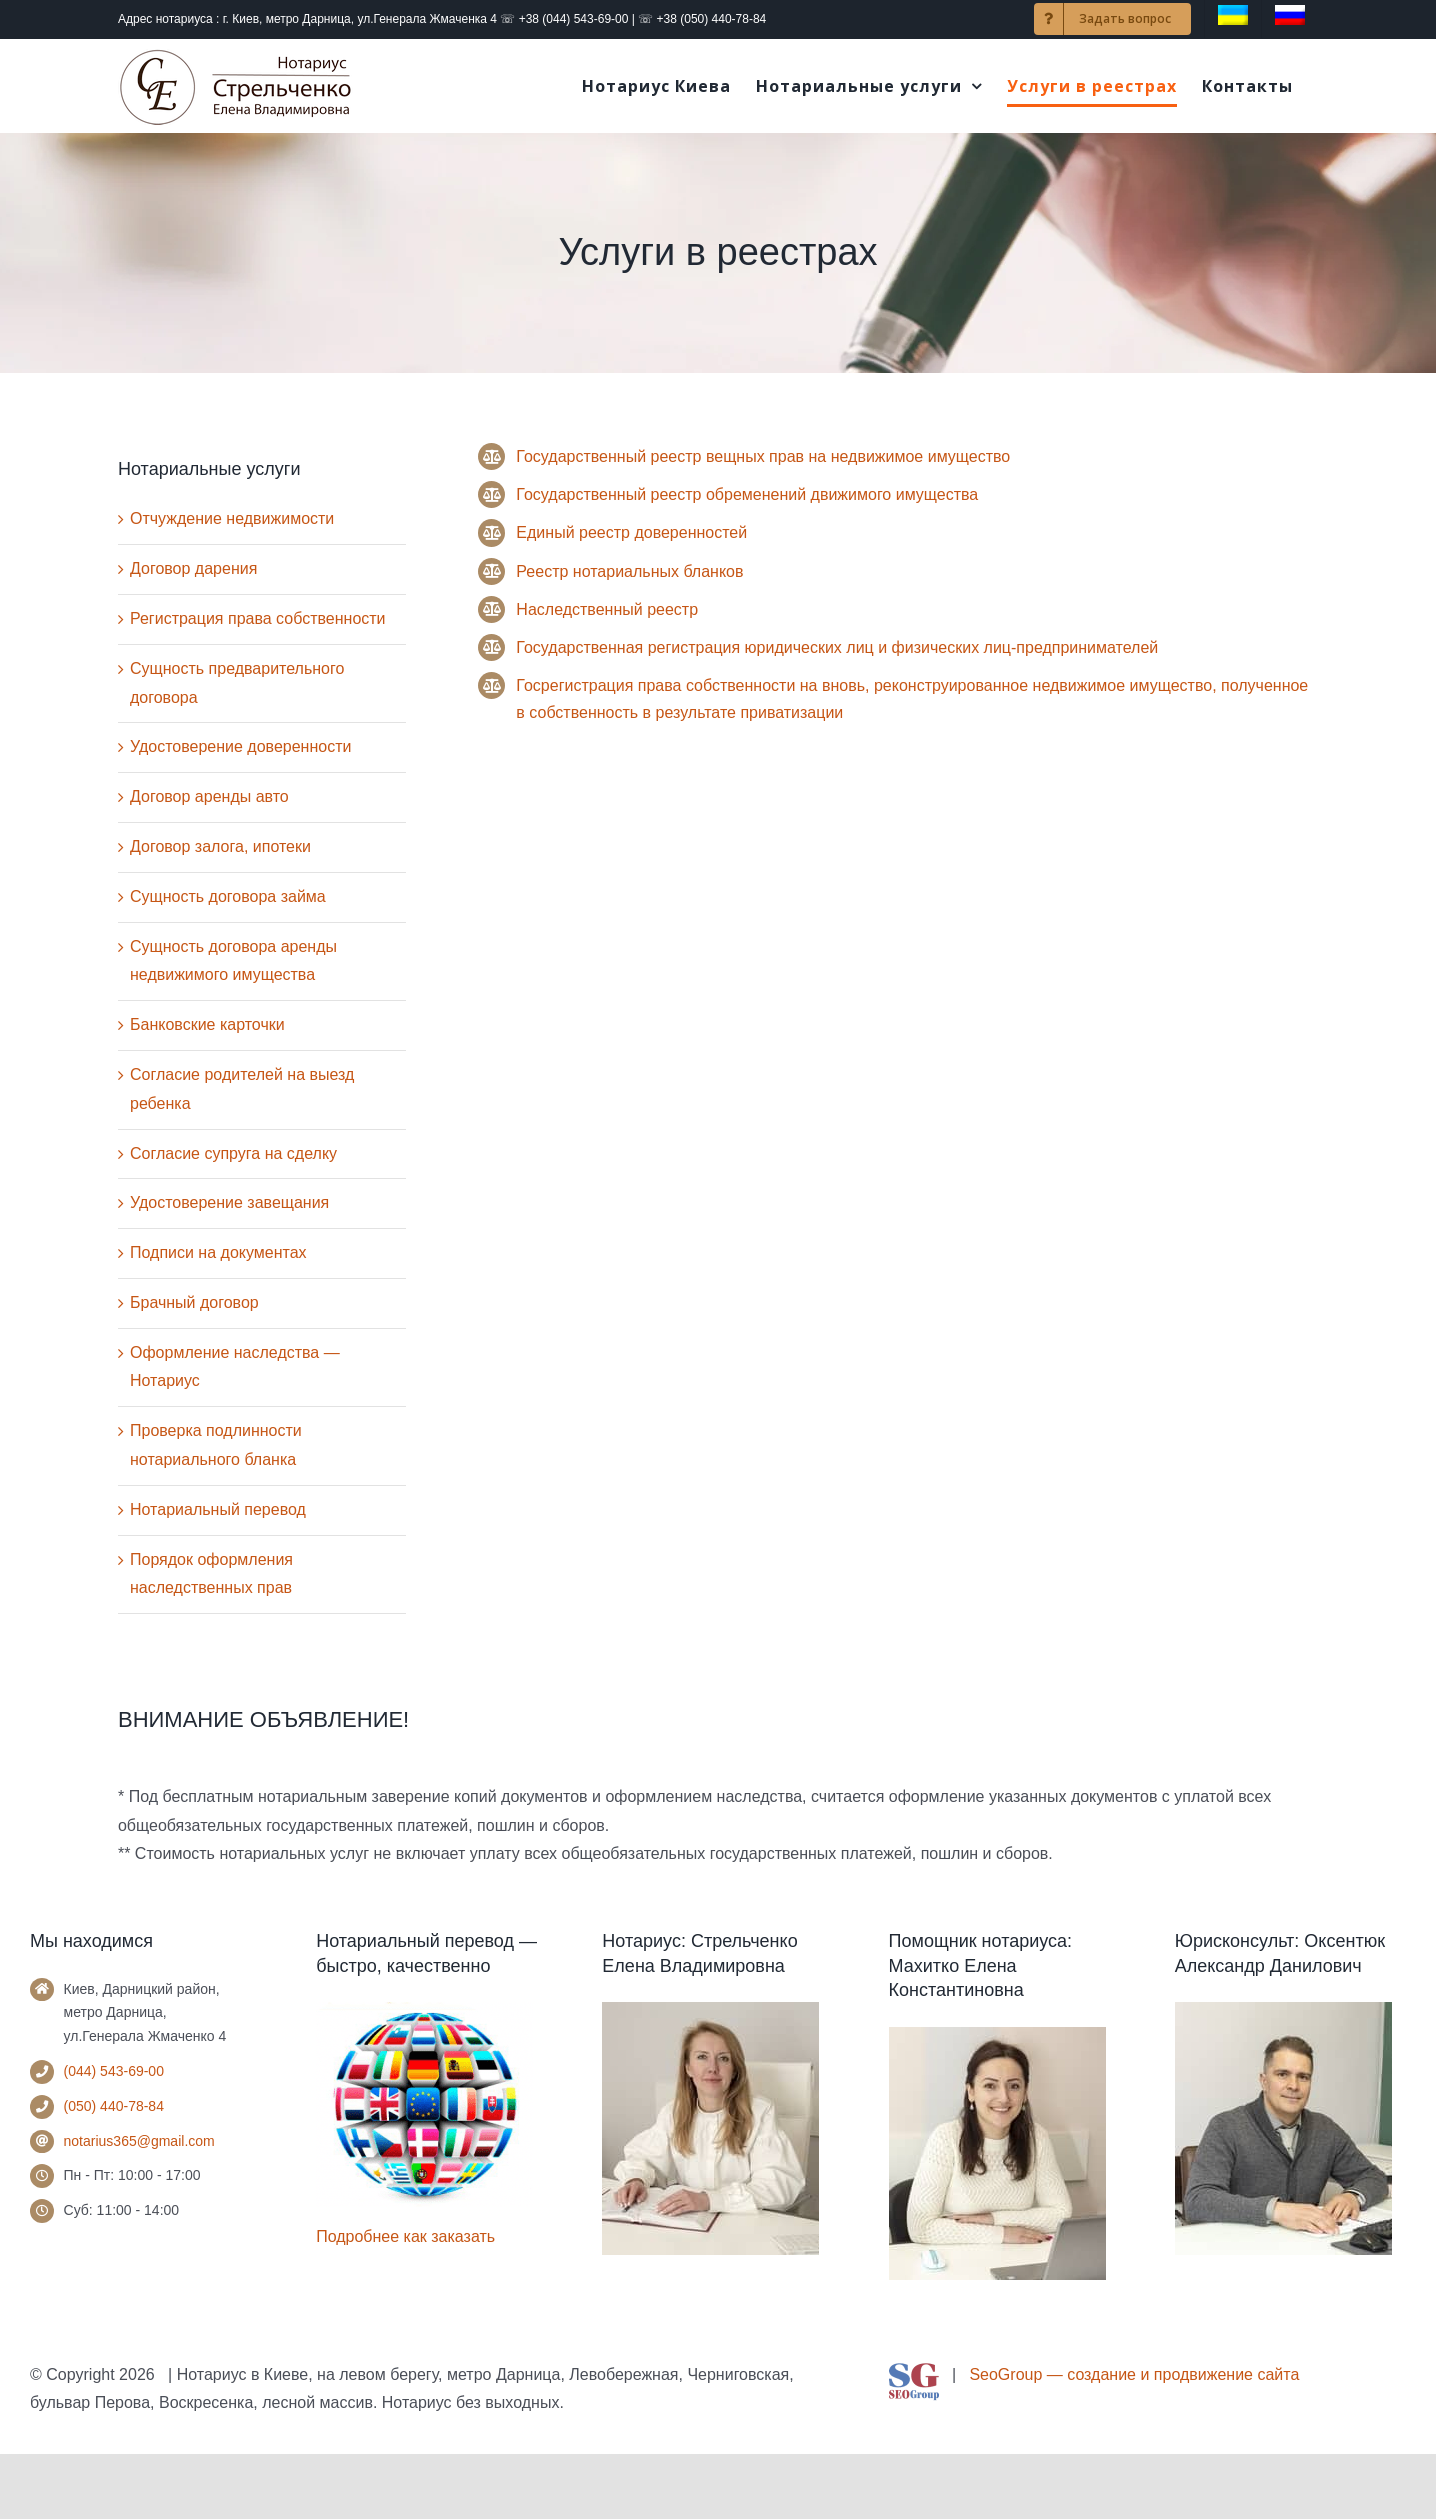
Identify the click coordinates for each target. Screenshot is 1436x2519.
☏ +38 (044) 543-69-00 (564, 19)
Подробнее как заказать (405, 2236)
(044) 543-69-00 (114, 2071)
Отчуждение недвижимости (232, 518)
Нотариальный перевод (218, 1509)
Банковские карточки (207, 1024)
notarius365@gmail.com (139, 2141)
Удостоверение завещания (229, 1202)
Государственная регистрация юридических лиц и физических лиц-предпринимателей (837, 647)
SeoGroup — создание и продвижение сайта (1134, 2374)
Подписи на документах (218, 1252)
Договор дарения (193, 568)
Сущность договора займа (228, 896)
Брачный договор (194, 1302)
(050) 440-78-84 (114, 2106)
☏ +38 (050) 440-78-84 (702, 19)
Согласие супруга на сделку (233, 1153)
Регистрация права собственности (258, 618)
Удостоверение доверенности (240, 746)
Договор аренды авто (209, 796)
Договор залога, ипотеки (220, 846)
